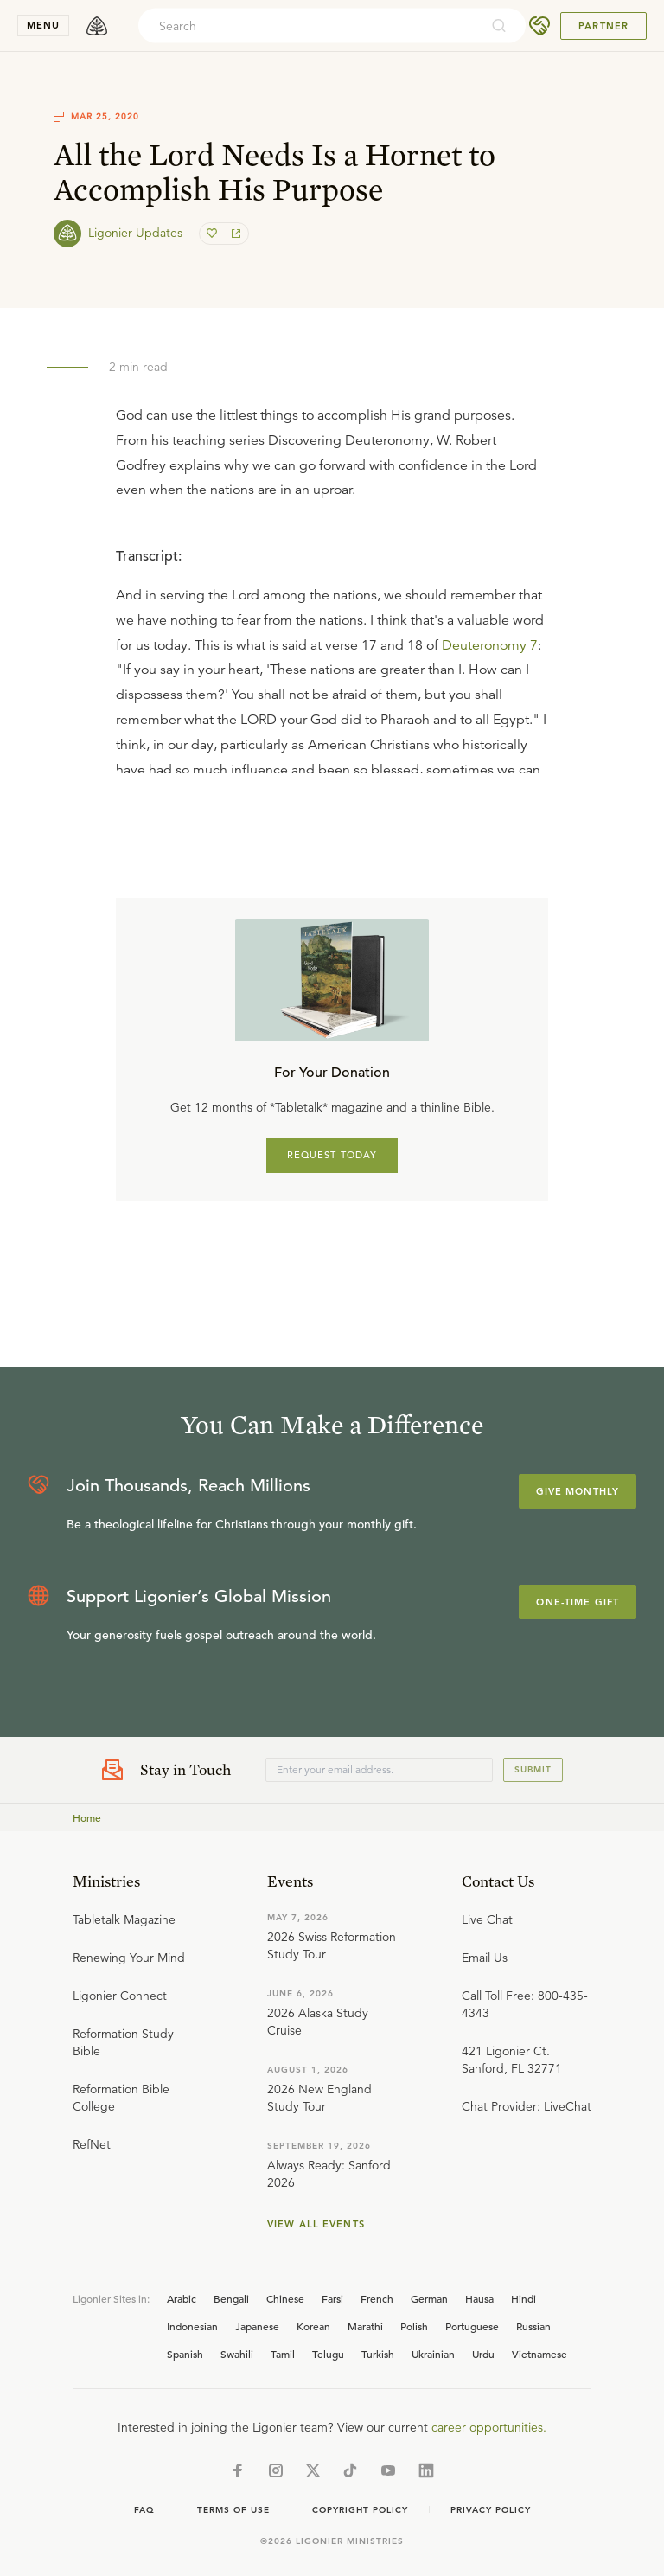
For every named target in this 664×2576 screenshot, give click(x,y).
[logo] (97, 26)
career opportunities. (488, 2427)
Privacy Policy (490, 2509)
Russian (533, 2326)
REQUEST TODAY (332, 1155)
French (377, 2298)
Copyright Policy (360, 2509)
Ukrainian (433, 2354)
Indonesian (192, 2326)
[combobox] (309, 26)
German (429, 2298)
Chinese (285, 2298)
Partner (603, 26)
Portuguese (472, 2326)
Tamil (283, 2354)
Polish (414, 2326)
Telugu (328, 2354)
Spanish (185, 2354)
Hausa (479, 2298)
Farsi (332, 2298)
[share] (234, 233)
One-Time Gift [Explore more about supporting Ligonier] (577, 1602)
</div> (332, 651)
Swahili (236, 2354)
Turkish (377, 2354)
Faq (144, 2509)
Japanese (257, 2326)
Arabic (181, 2298)
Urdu (483, 2354)
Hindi (523, 2298)
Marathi (365, 2326)
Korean (313, 2326)
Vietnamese (539, 2354)
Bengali (231, 2298)
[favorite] (213, 233)
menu (43, 25)
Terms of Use (233, 2509)
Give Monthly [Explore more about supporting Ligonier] (577, 1491)
